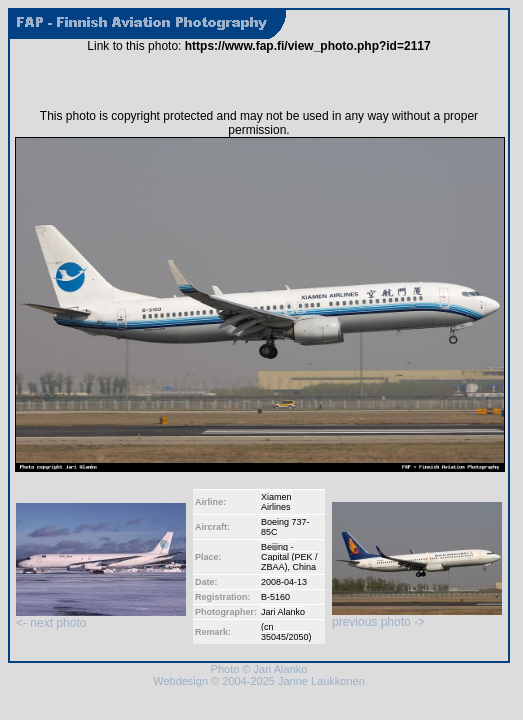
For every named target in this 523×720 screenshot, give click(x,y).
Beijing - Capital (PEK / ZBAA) (289, 557)
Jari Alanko (283, 612)
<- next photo (101, 617)
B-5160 (275, 597)
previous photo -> (417, 616)
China (305, 567)
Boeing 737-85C (285, 527)
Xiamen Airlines (276, 502)
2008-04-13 (284, 582)
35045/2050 (285, 637)
